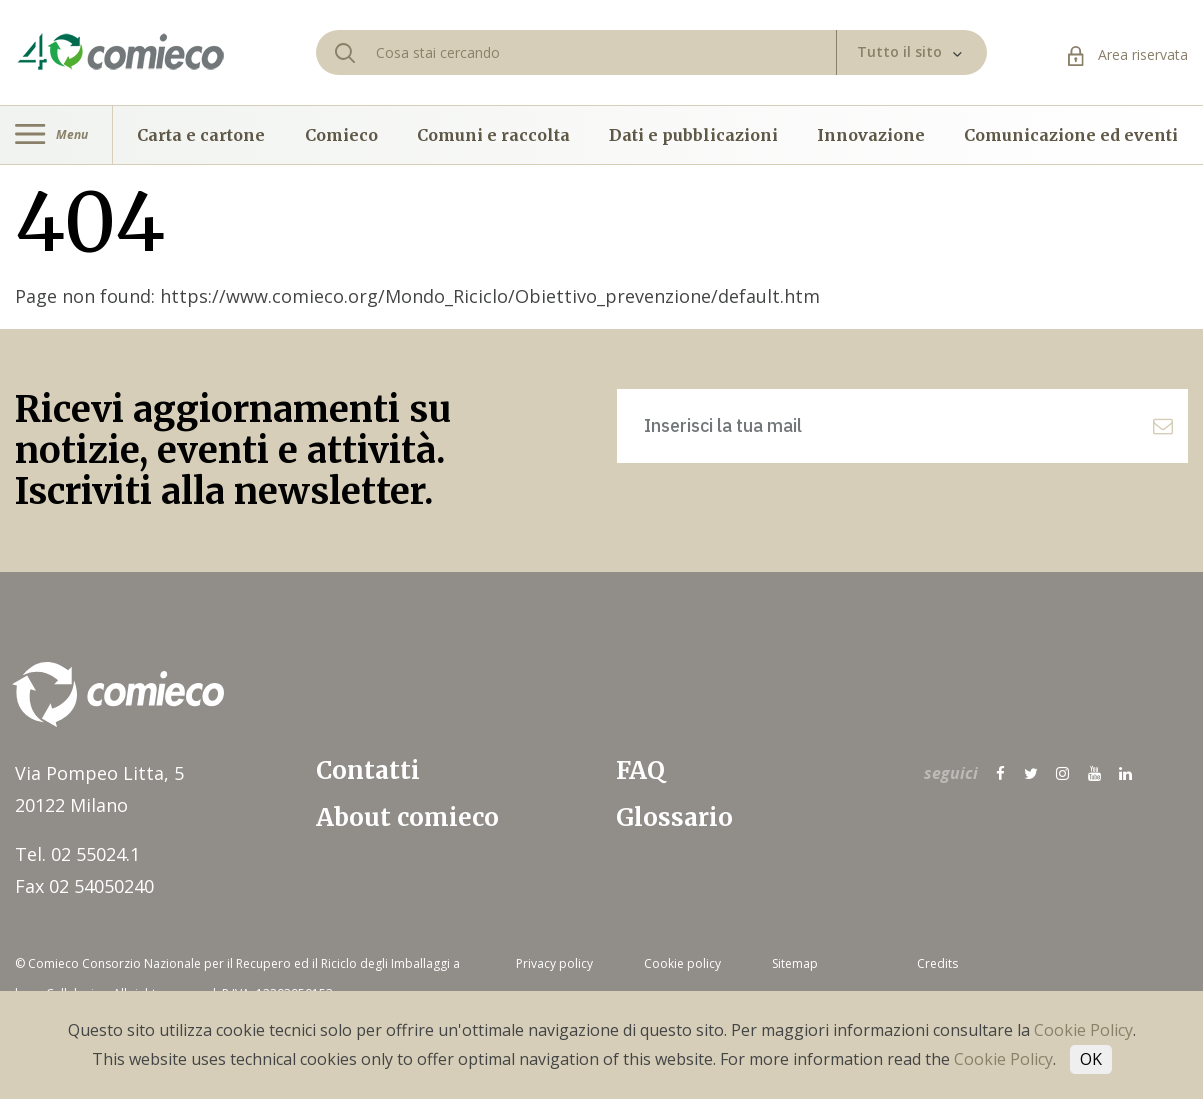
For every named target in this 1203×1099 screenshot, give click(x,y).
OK (1091, 1059)
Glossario (674, 817)
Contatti (368, 770)
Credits (937, 963)
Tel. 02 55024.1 (77, 854)
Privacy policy (554, 963)
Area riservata (1128, 54)
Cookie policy (682, 963)
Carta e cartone (201, 135)
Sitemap (795, 963)
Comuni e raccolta (493, 135)
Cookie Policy (1083, 1030)
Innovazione (871, 135)
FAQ (640, 770)
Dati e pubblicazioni (693, 135)
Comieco (341, 135)
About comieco (407, 817)
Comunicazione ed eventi (1071, 135)
